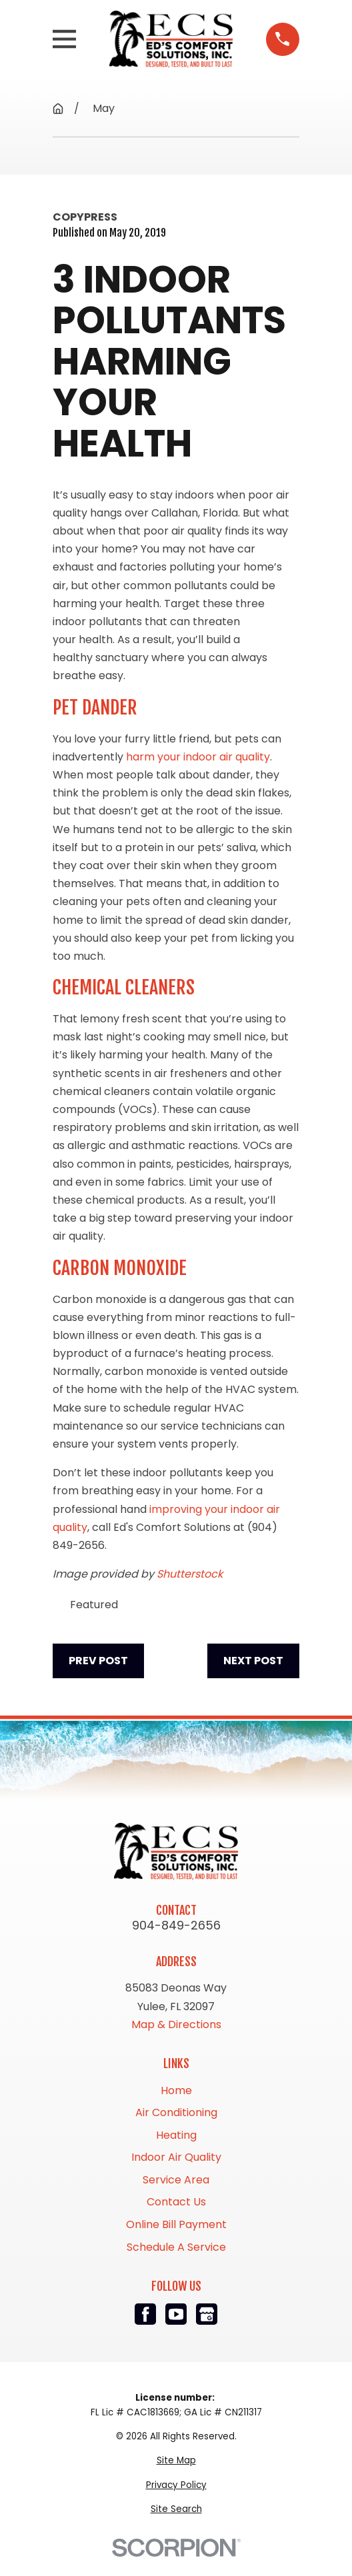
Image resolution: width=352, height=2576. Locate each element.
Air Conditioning (176, 2112)
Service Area (176, 2179)
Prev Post (98, 1660)
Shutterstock (190, 1574)
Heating (176, 2135)
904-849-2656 (176, 1926)
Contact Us (176, 2201)
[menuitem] (176, 2461)
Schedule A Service (176, 2247)
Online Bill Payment (176, 2224)
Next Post (253, 1660)
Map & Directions (176, 2024)
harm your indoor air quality (198, 756)
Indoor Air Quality (176, 2157)
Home (176, 2090)
